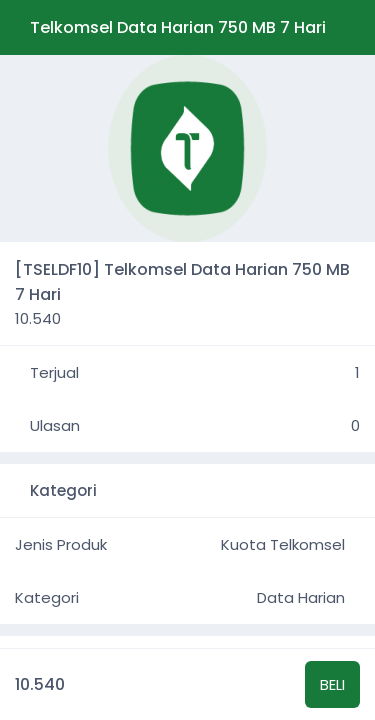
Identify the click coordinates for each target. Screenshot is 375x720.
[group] (187, 148)
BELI (332, 684)
